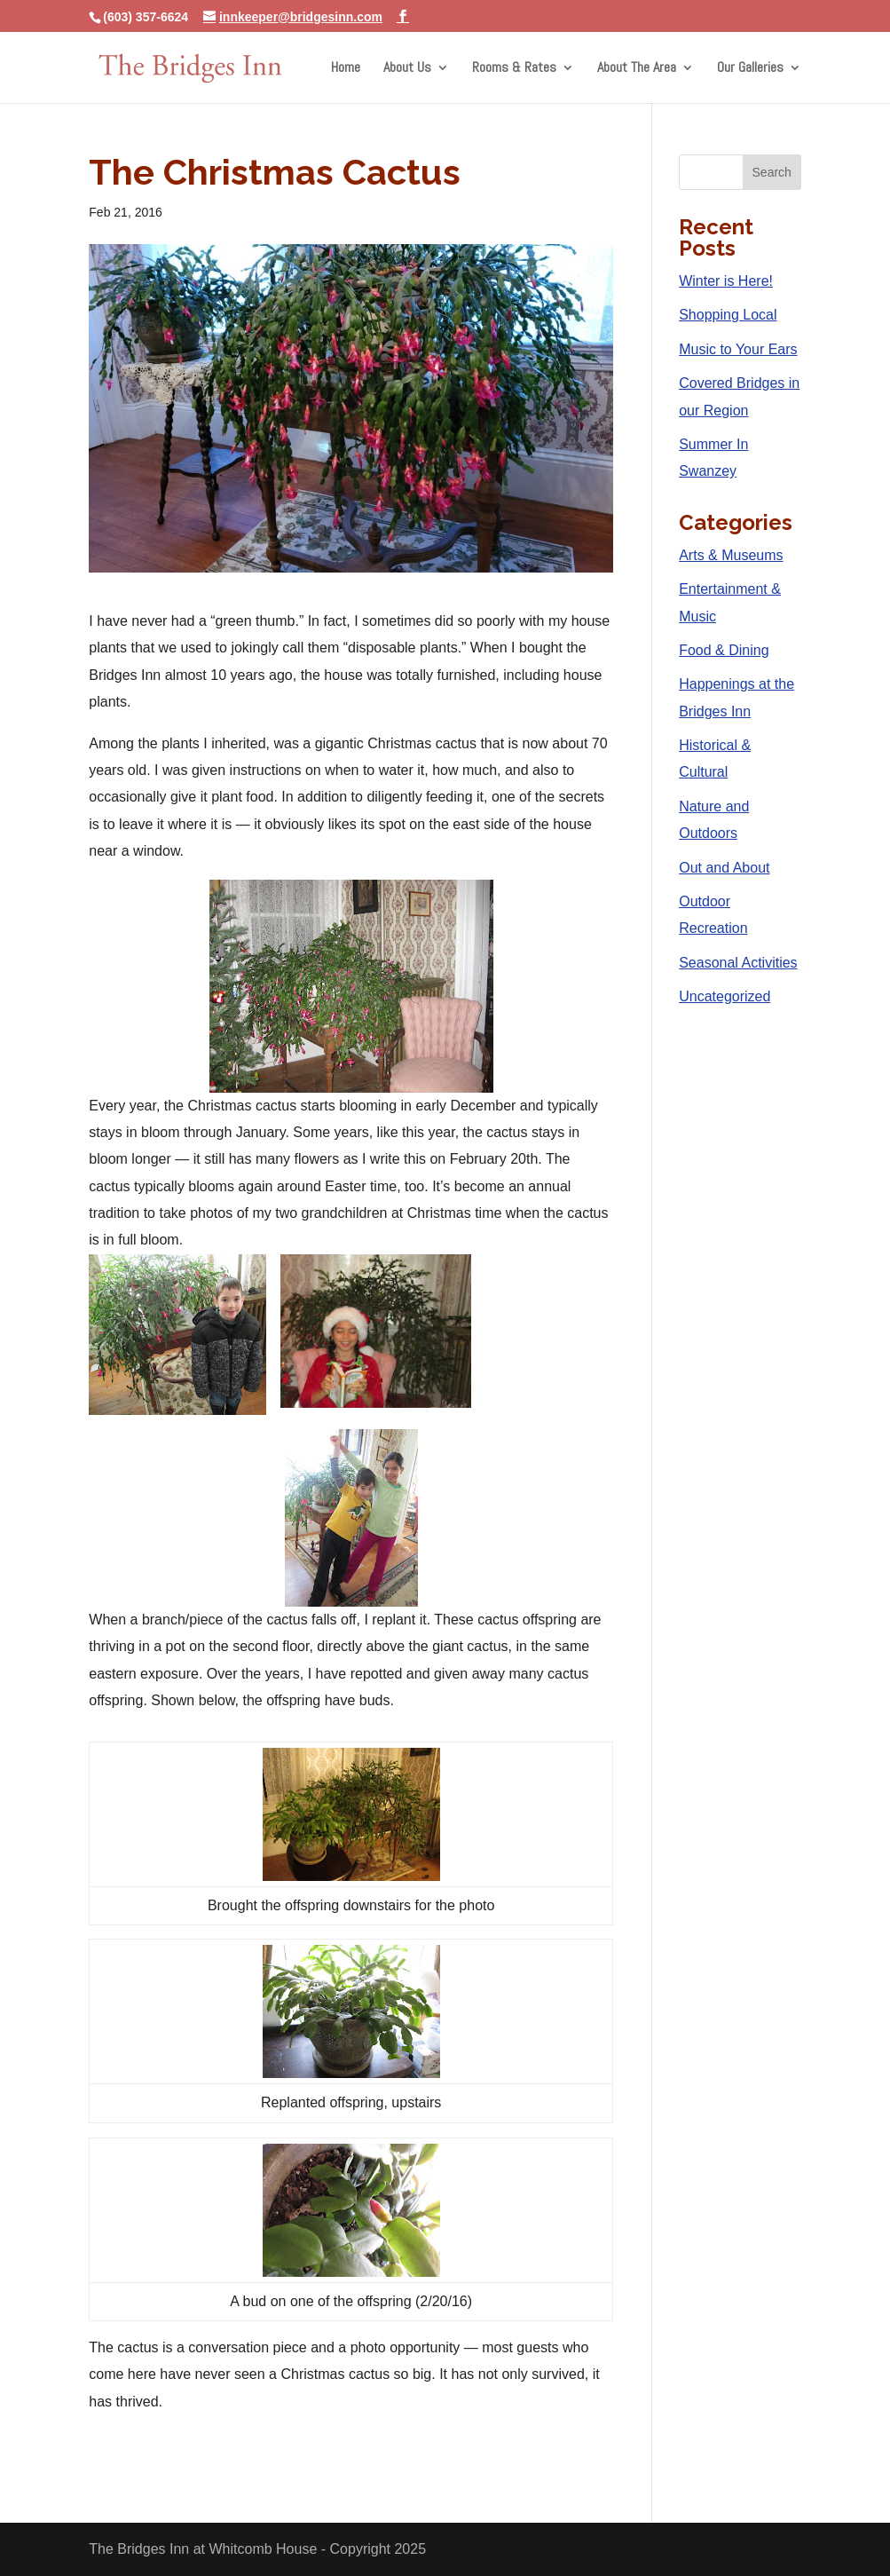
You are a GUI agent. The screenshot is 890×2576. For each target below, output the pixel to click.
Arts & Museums (731, 555)
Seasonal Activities (738, 962)
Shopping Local (727, 314)
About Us (407, 68)
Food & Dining (723, 650)
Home (345, 68)
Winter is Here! (726, 280)
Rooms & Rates (514, 68)
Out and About (724, 867)
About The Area (636, 68)
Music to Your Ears (738, 349)
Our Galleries (750, 68)
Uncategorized (724, 996)
